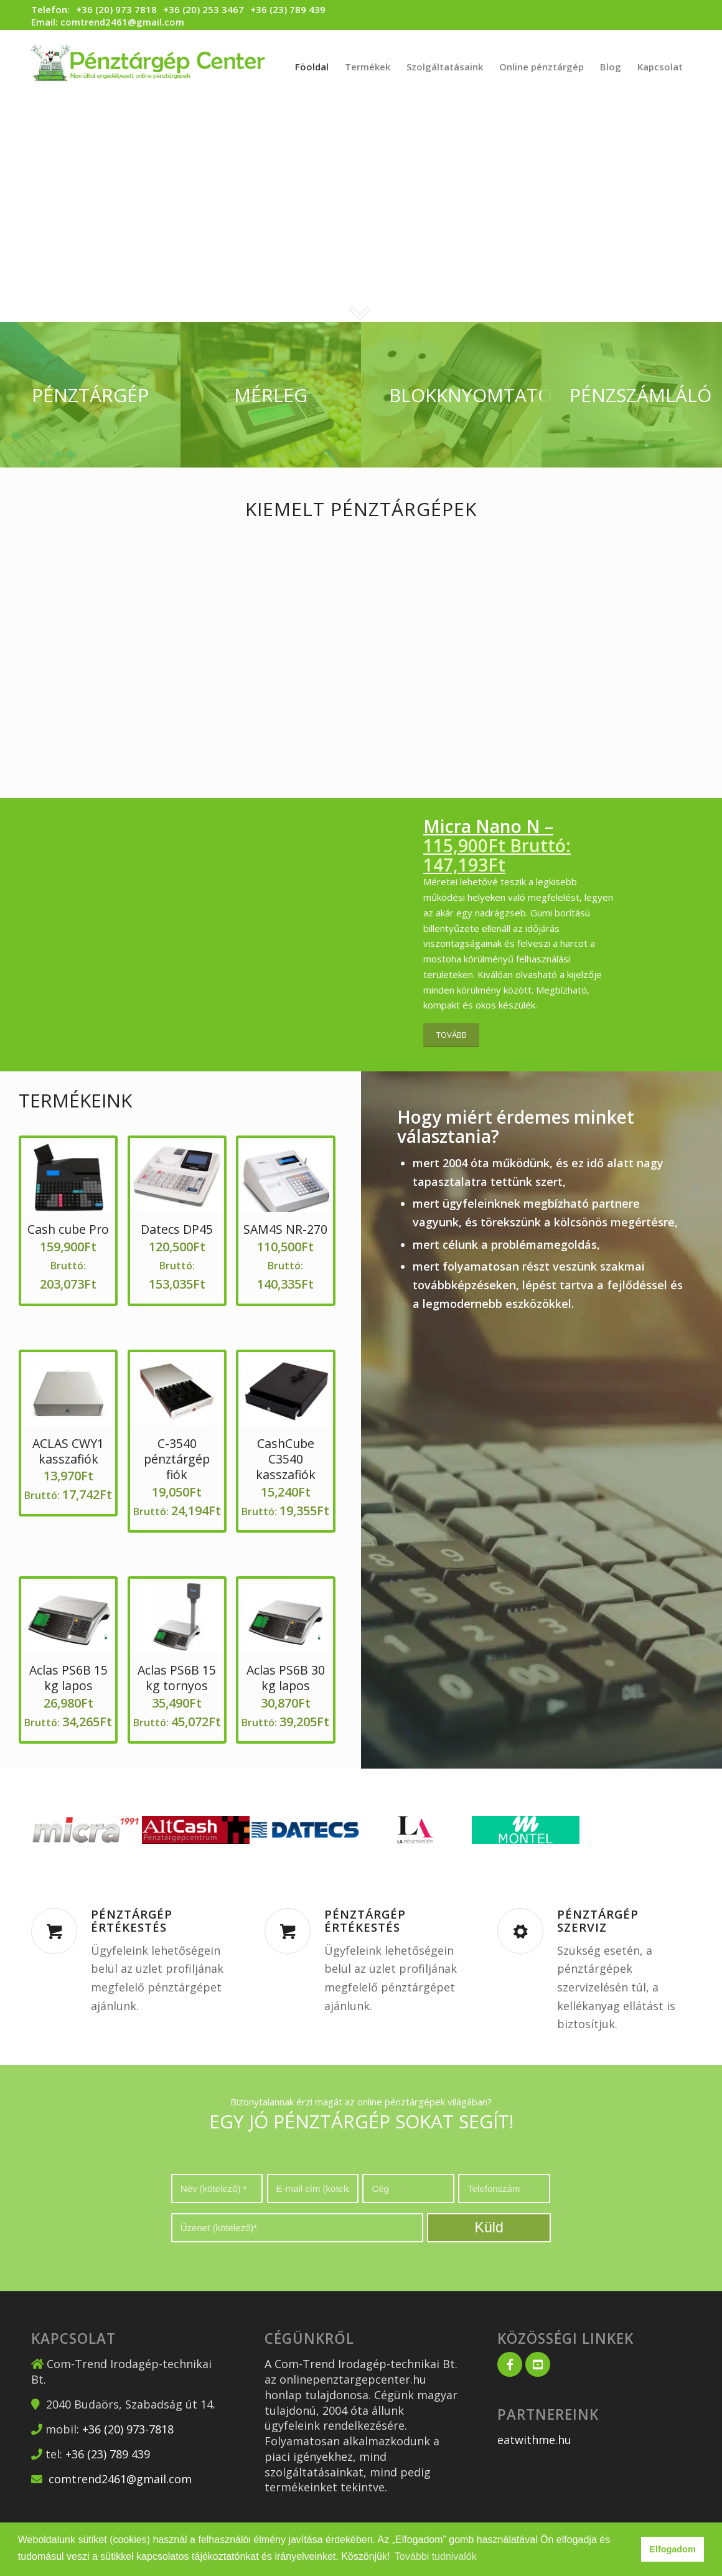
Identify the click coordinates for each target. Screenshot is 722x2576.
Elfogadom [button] (672, 2549)
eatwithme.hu (534, 2439)
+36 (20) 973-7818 (128, 2429)
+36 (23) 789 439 (288, 9)
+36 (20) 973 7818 (116, 9)
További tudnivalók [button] (436, 2556)
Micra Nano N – (497, 845)
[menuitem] (312, 66)
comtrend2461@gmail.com (122, 22)
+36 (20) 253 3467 (203, 9)
